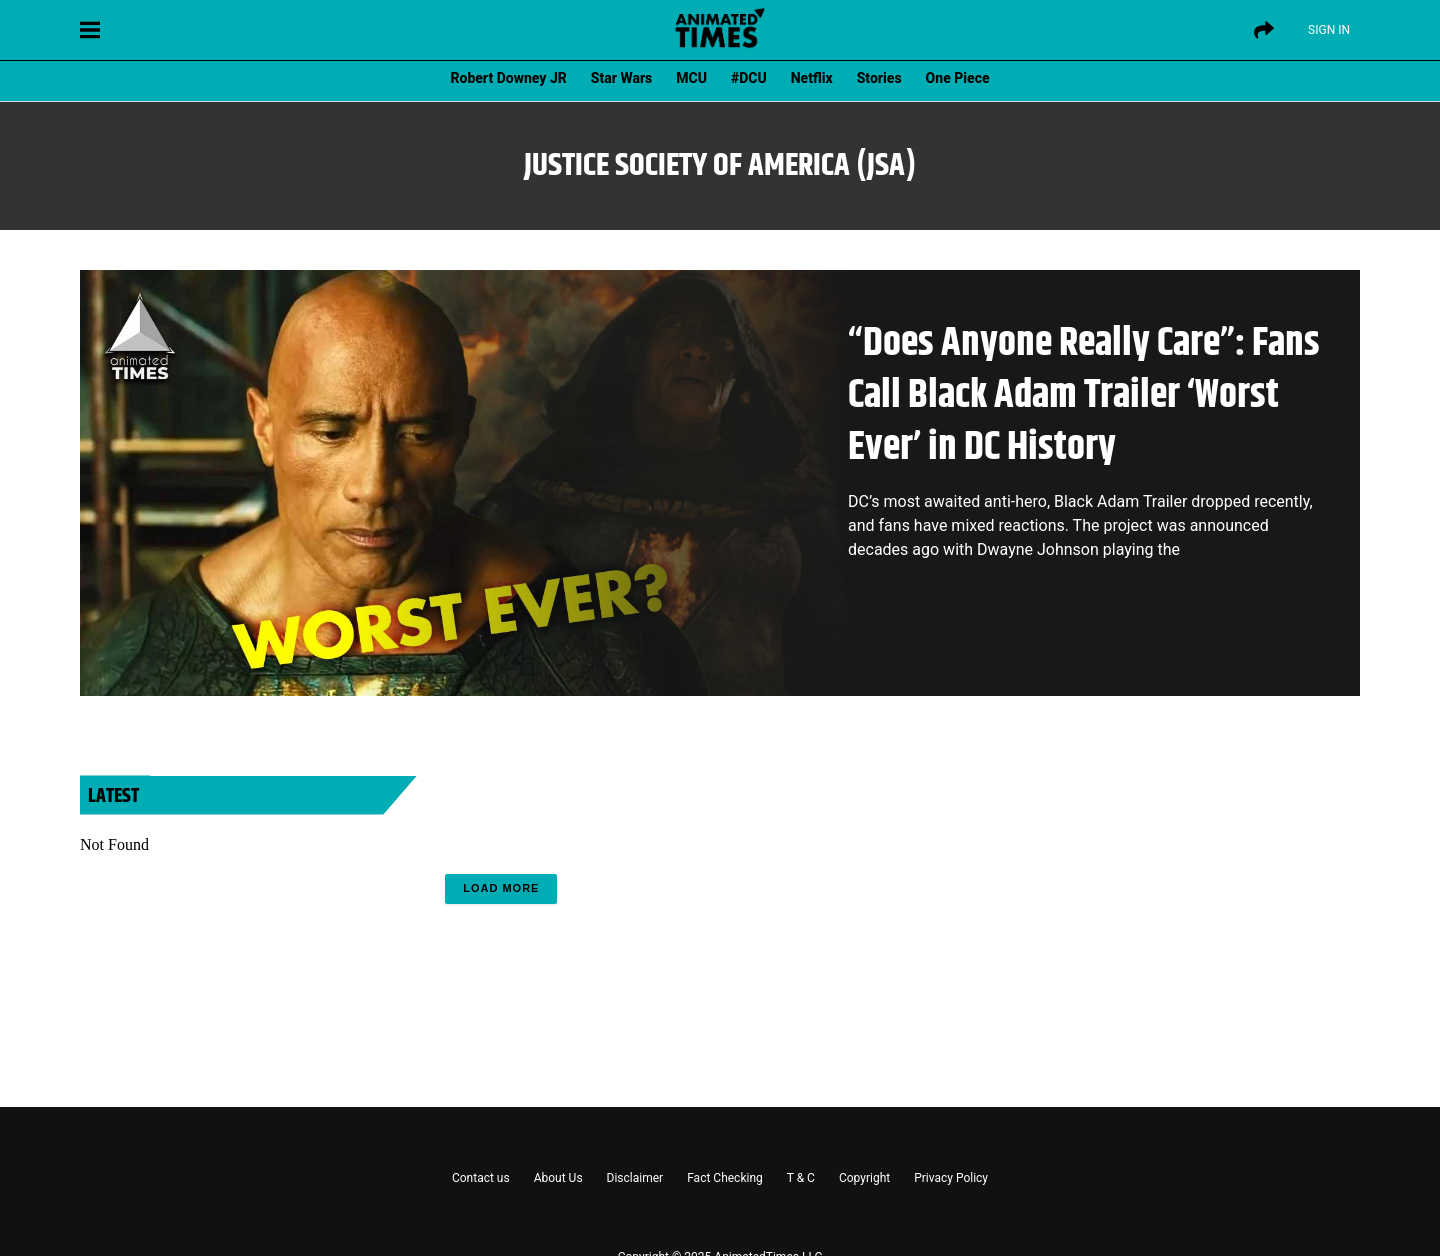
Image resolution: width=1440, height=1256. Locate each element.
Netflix (812, 78)
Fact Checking (725, 1178)
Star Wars (621, 78)
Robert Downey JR (508, 78)
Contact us (481, 1178)
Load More (501, 888)
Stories (879, 78)
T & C (801, 1178)
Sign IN (1329, 30)
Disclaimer (635, 1178)
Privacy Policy (951, 1178)
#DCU (749, 78)
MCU (691, 78)
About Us (558, 1178)
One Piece (958, 78)
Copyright (864, 1178)
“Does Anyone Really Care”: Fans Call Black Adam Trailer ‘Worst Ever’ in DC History (1084, 395)
